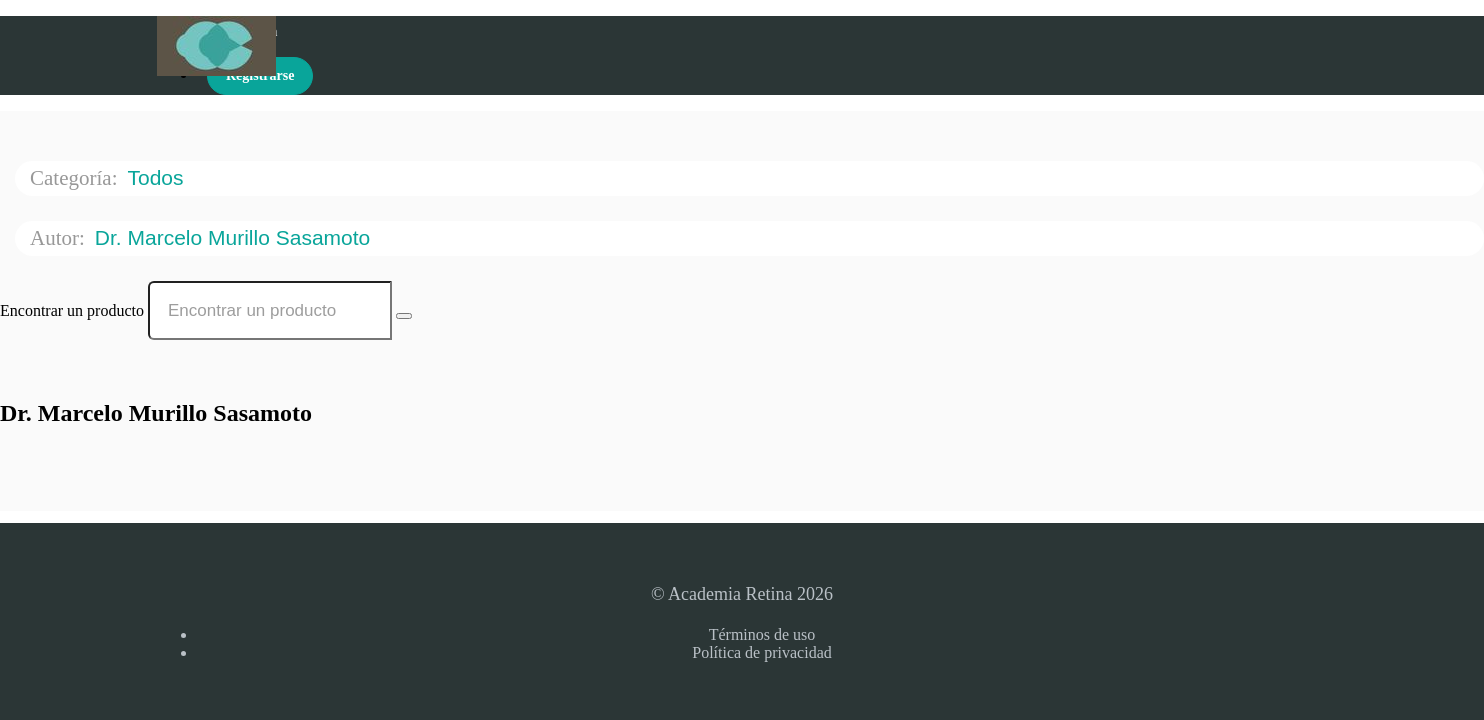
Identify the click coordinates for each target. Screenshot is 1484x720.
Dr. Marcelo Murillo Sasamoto (235, 237)
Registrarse (260, 75)
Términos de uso (762, 634)
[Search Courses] (404, 316)
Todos (158, 177)
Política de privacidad (762, 652)
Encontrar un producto (72, 310)
